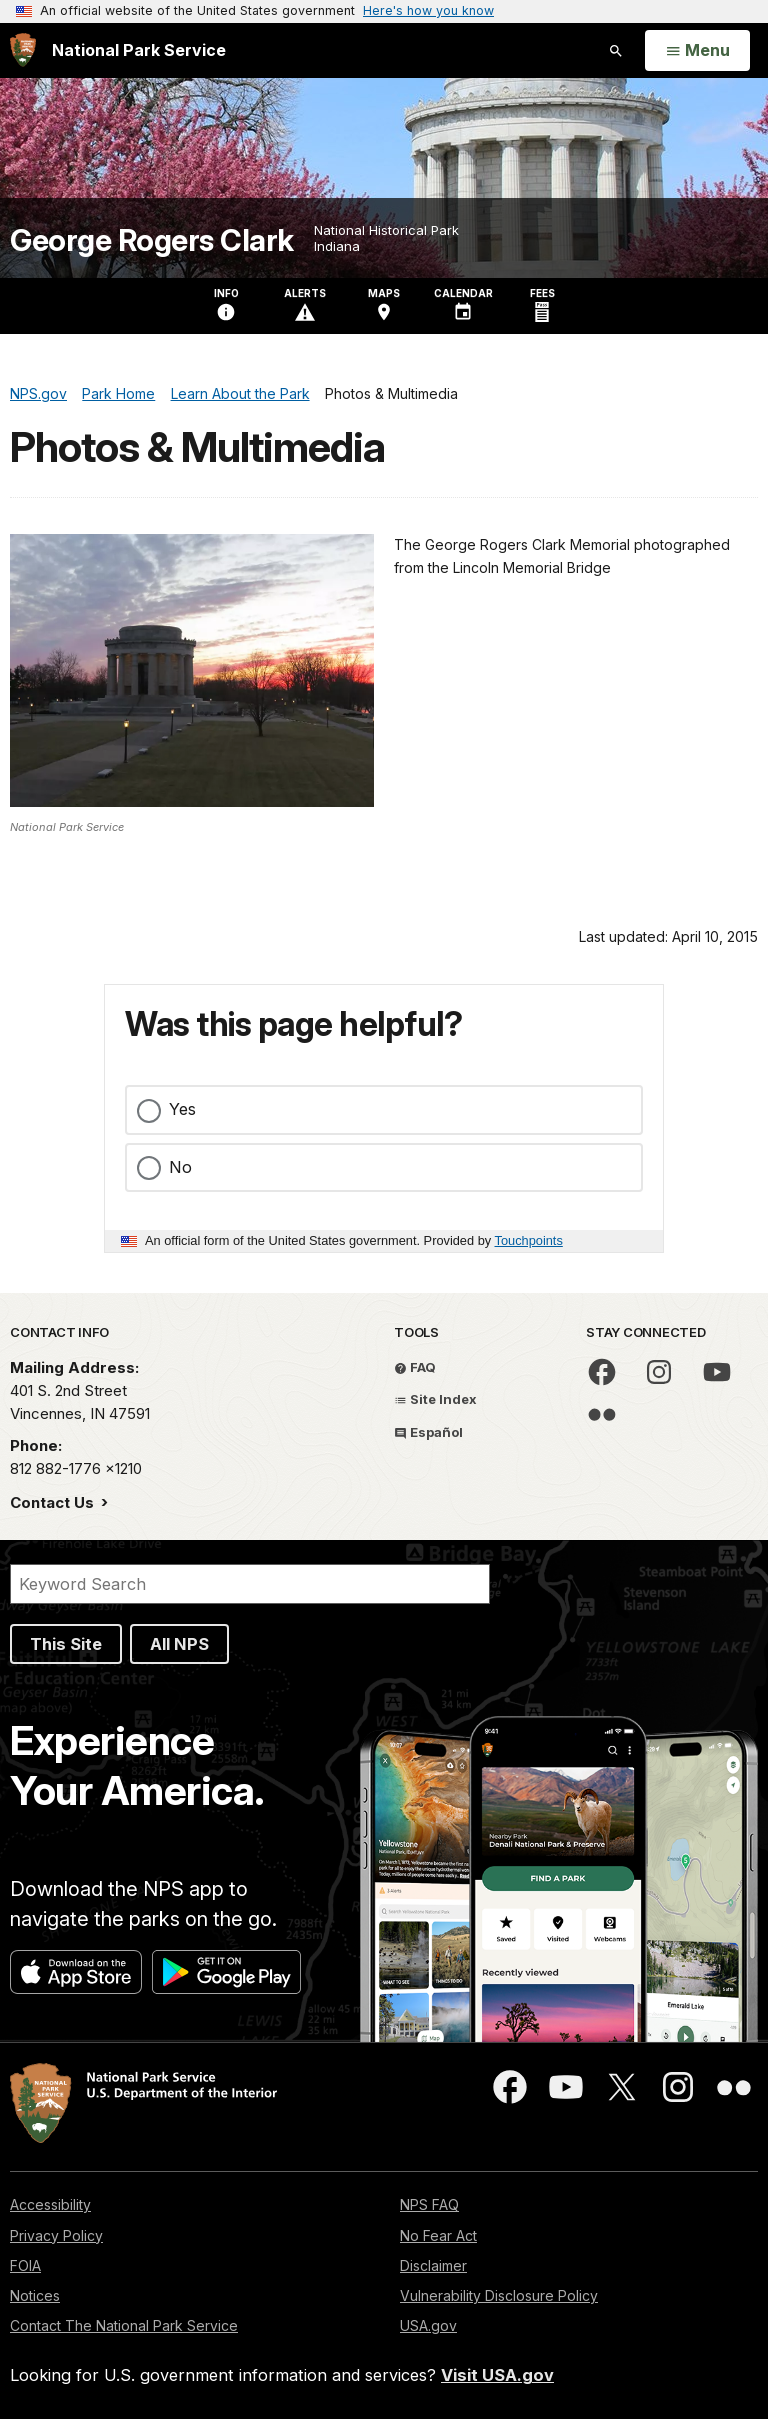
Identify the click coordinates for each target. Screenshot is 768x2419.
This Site (66, 1644)
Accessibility (50, 2204)
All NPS (179, 1644)
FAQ (415, 1367)
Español (428, 1432)
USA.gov (428, 2325)
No (180, 1167)
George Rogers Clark (152, 240)
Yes (182, 1109)
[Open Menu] (697, 51)
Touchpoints (529, 1240)
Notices (35, 2295)
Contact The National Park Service (124, 2325)
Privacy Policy (56, 2235)
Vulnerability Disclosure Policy (499, 2295)
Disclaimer (433, 2265)
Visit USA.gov (497, 2375)
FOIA (25, 2265)
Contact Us (54, 1502)
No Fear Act (438, 2235)
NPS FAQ (429, 2204)
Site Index (435, 1399)
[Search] (250, 1584)
